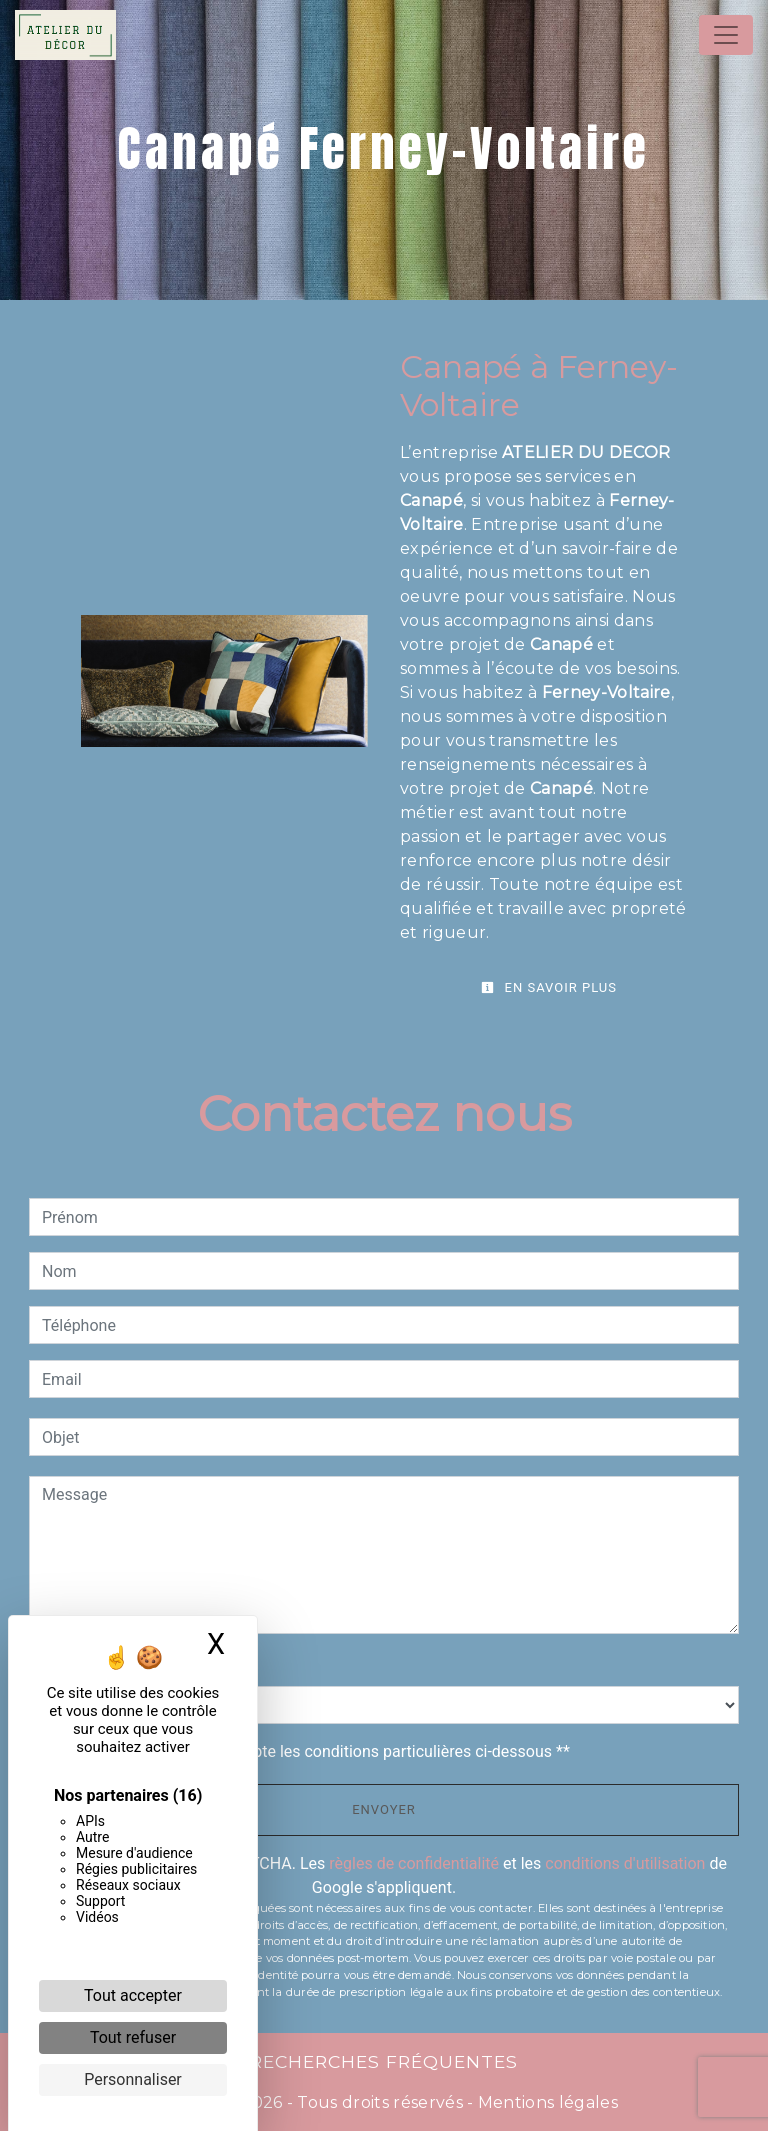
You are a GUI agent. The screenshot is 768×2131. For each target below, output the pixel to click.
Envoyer (384, 1809)
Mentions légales (546, 2102)
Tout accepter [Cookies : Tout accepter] (133, 1995)
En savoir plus (549, 987)
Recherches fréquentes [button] (384, 2061)
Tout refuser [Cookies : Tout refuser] (133, 2037)
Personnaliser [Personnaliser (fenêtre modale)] (133, 2079)
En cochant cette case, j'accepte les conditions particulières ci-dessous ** (309, 1751)
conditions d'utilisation (625, 1863)
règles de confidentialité (414, 1863)
